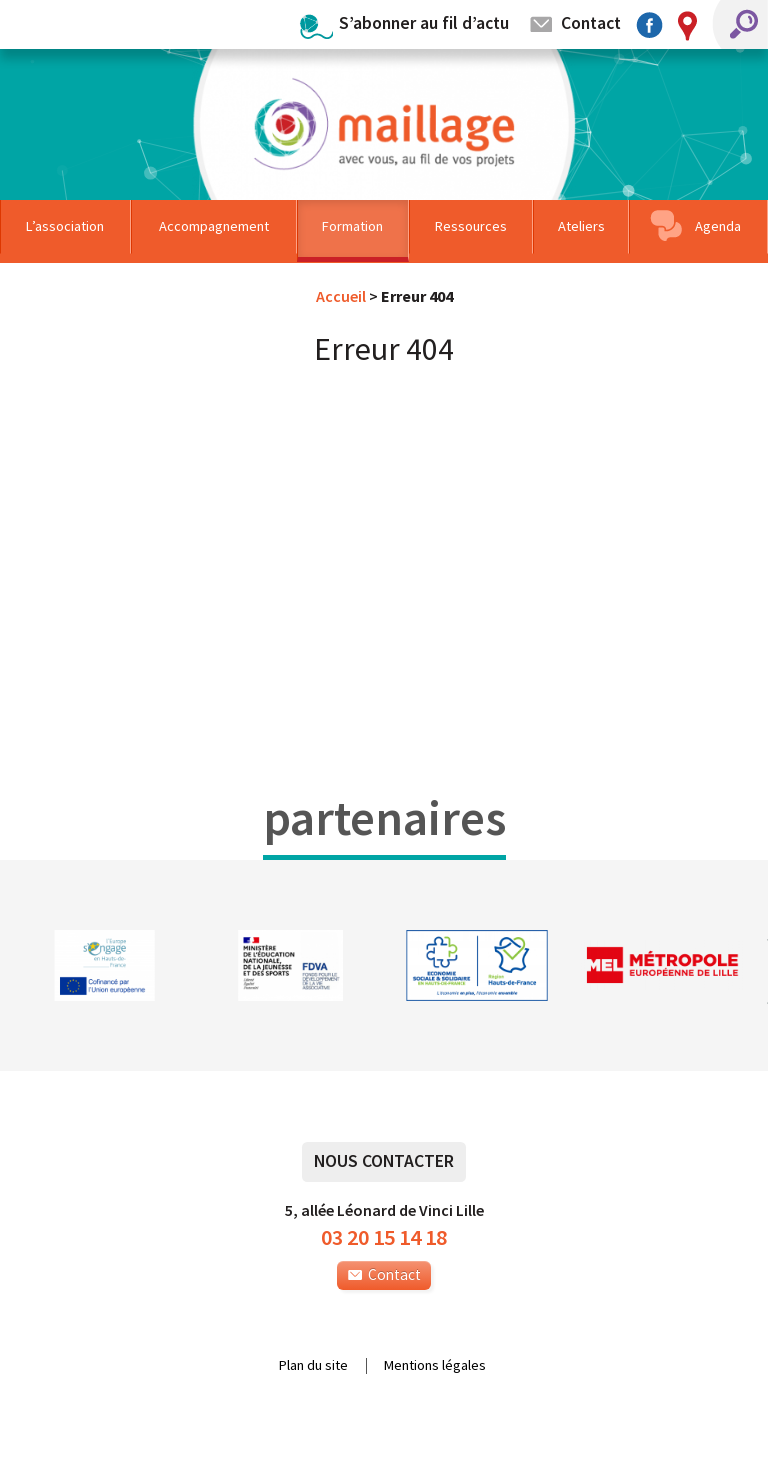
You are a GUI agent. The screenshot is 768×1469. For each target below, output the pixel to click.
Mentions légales (435, 1366)
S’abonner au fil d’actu (424, 22)
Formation (352, 226)
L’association (65, 226)
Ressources (471, 226)
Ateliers (581, 226)
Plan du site (313, 1366)
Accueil (341, 296)
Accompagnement (214, 226)
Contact (591, 22)
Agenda (718, 226)
